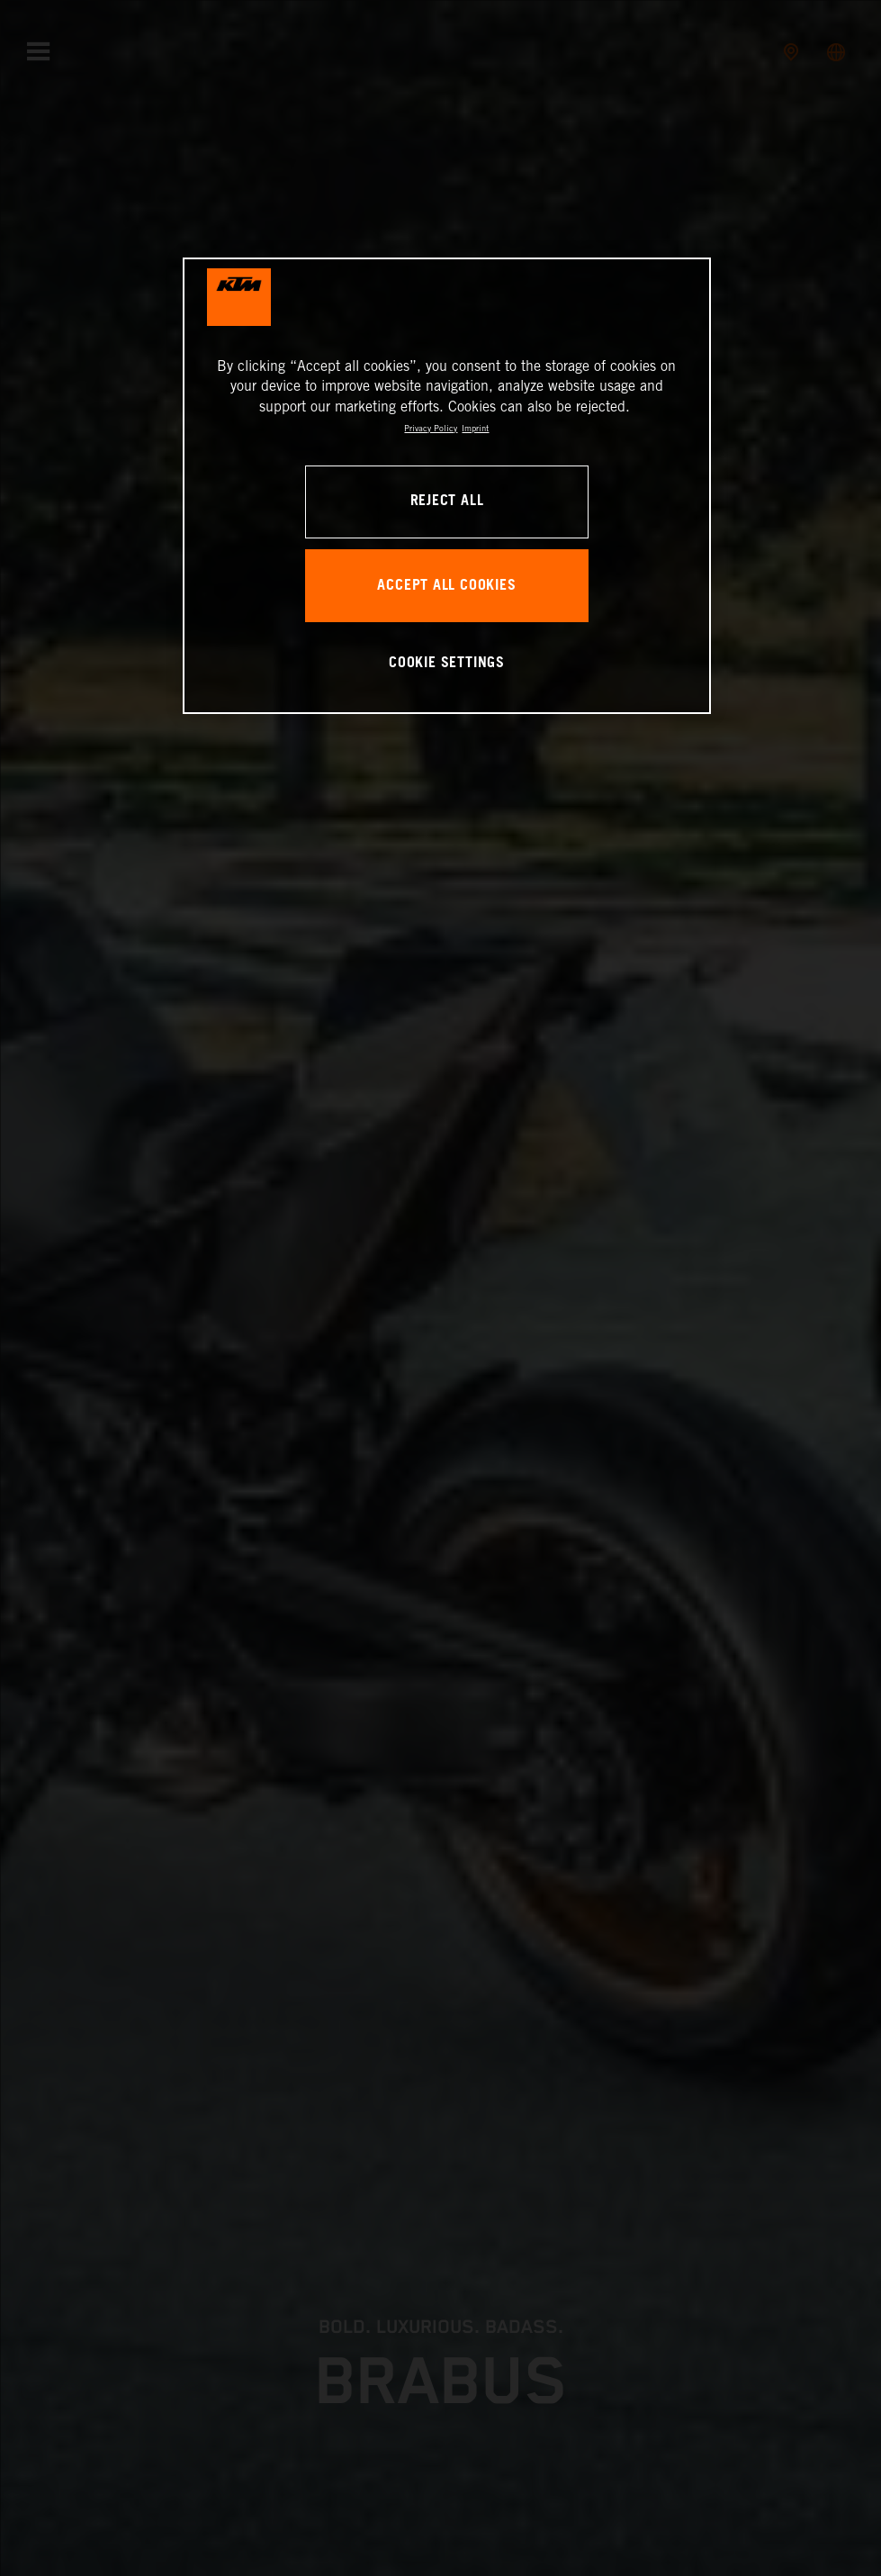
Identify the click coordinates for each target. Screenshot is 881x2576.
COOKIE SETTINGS (447, 663)
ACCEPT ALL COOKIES (446, 586)
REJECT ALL (447, 501)
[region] (447, 486)
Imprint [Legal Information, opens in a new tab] (475, 428)
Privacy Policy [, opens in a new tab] (430, 428)
